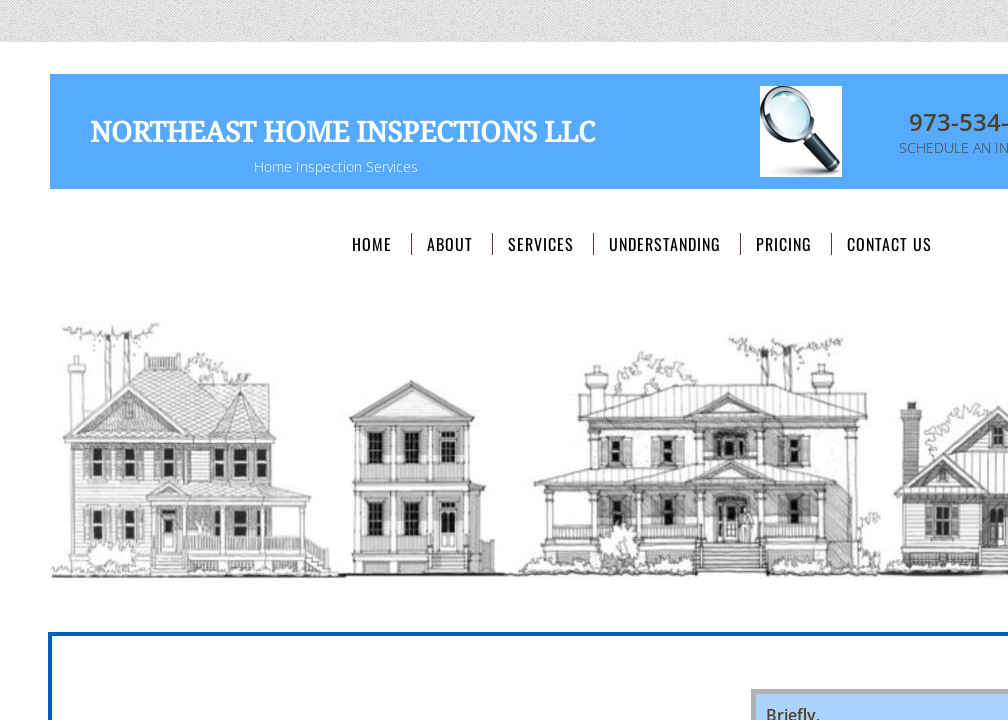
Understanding (665, 244)
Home (372, 244)
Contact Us (889, 244)
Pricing (784, 244)
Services (541, 244)
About (450, 244)
